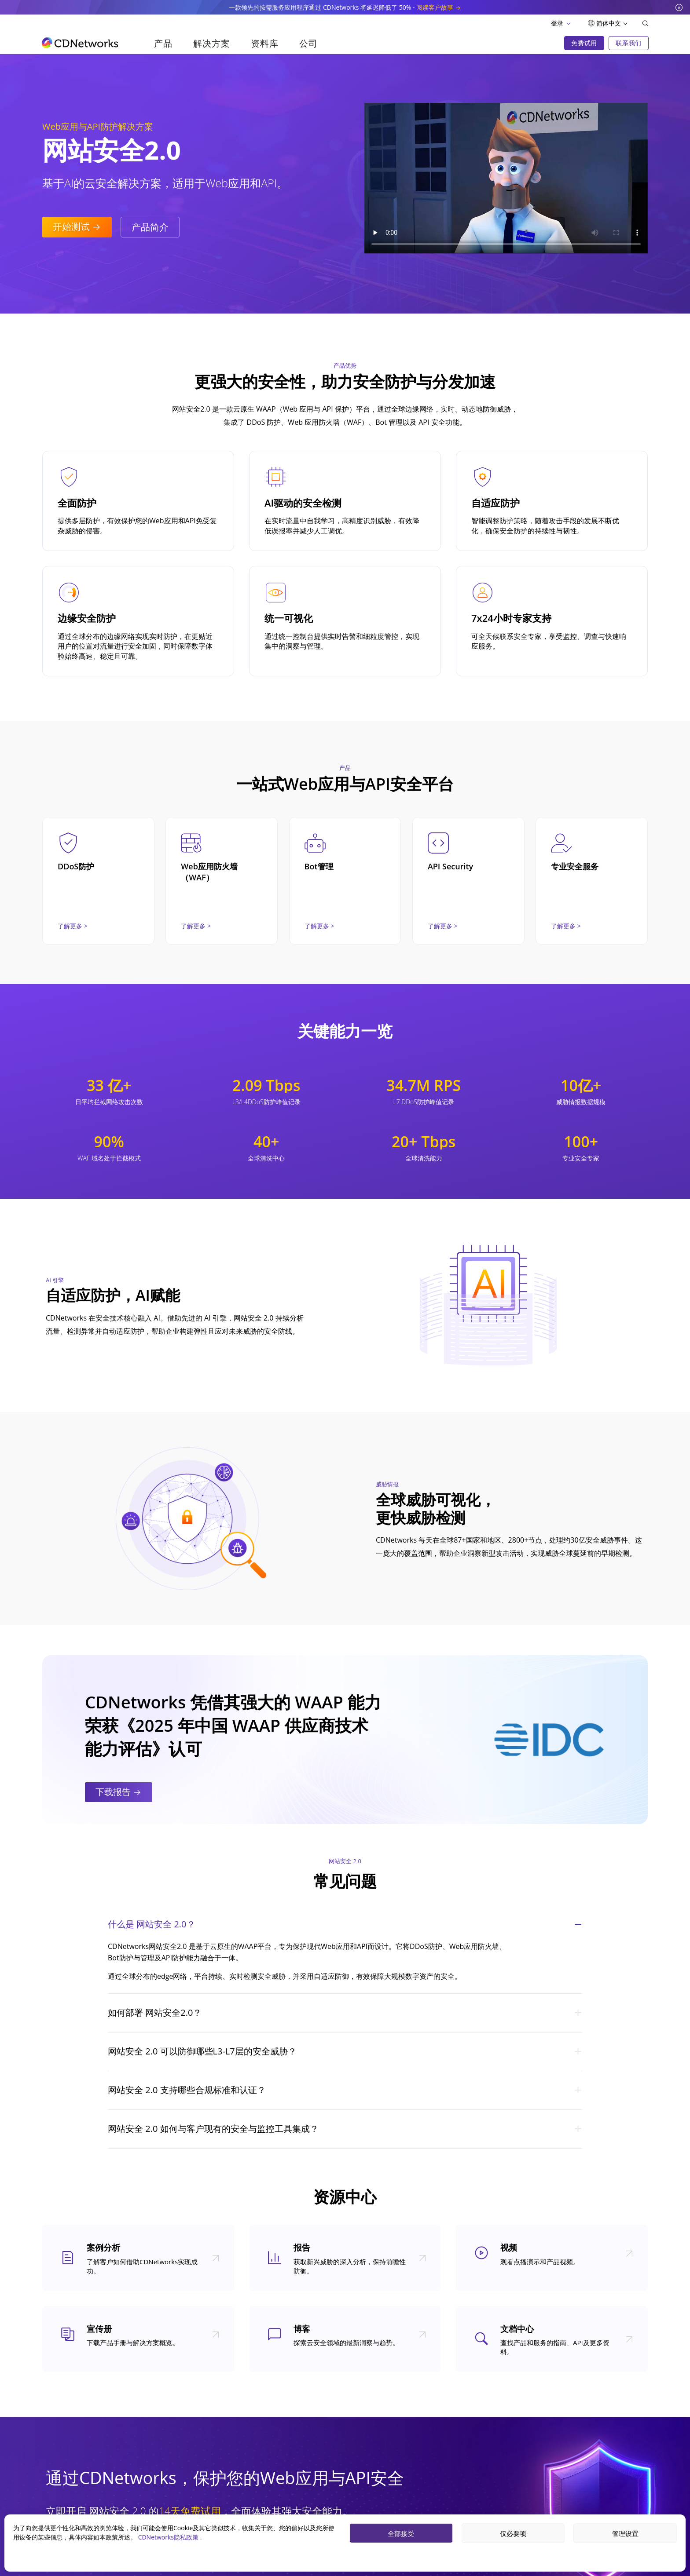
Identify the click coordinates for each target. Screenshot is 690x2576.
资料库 (264, 43)
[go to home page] (79, 42)
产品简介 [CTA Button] (150, 227)
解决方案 (211, 43)
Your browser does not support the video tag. (506, 178)
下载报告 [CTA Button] (118, 1792)
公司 (308, 43)
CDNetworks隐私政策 (169, 2537)
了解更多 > (73, 926)
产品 (163, 43)
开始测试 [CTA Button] (77, 226)
